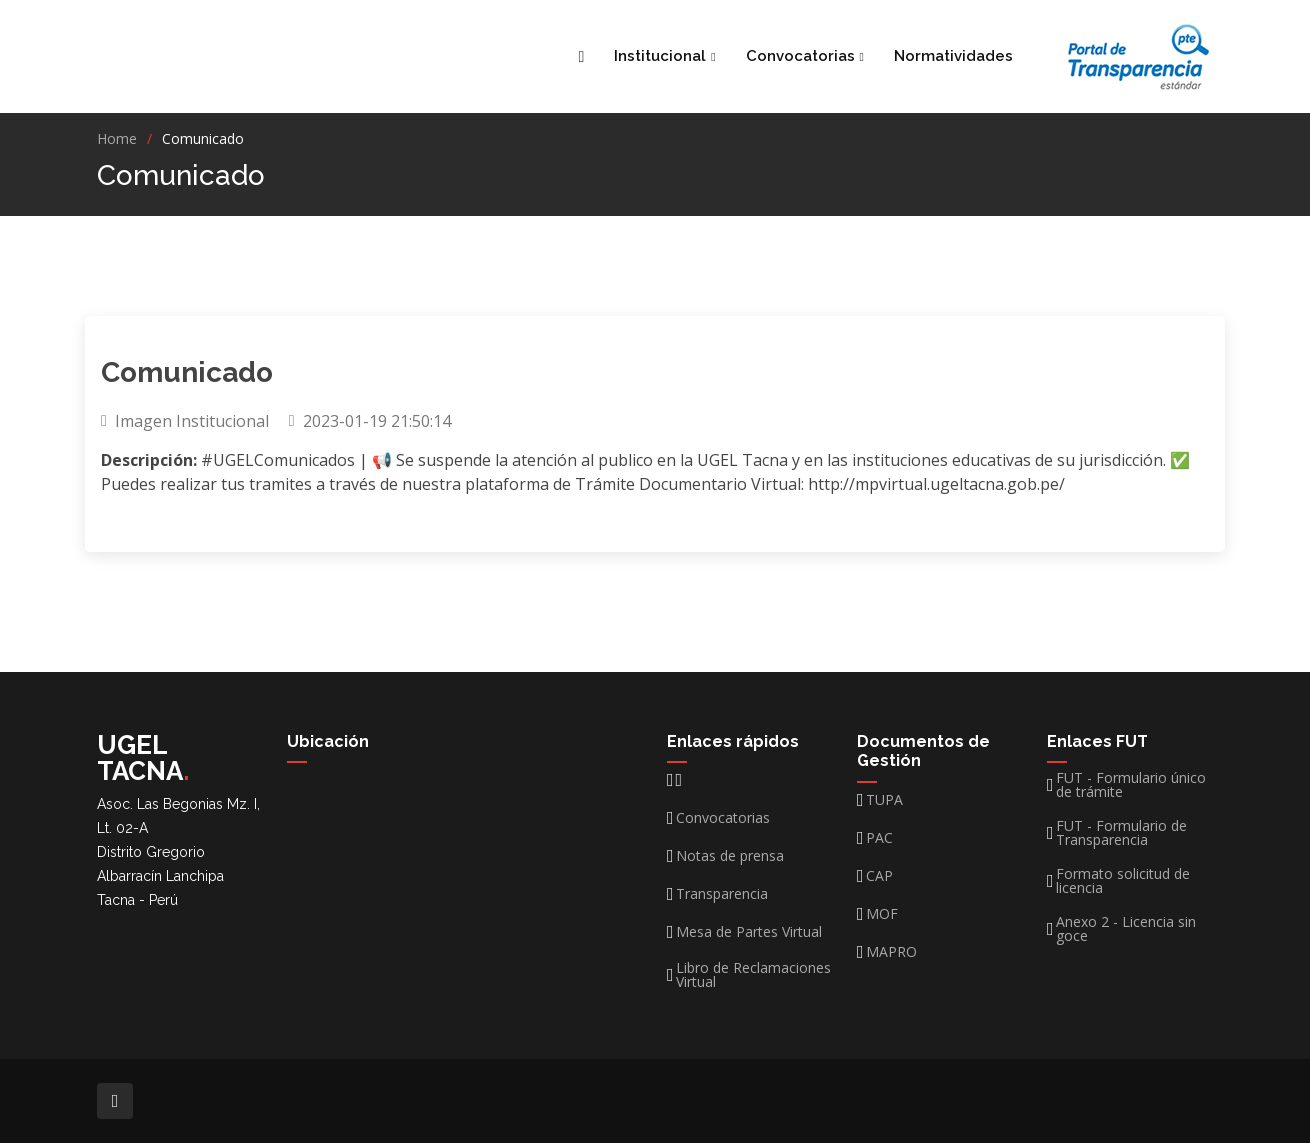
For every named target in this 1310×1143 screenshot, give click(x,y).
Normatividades (953, 56)
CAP (879, 876)
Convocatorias (723, 818)
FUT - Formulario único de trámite (1131, 785)
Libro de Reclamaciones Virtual (753, 975)
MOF (882, 914)
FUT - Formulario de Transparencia (1121, 833)
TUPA (884, 800)
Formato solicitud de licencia (1123, 881)
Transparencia (722, 894)
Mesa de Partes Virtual (749, 932)
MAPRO (891, 952)
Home (117, 138)
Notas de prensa (730, 856)
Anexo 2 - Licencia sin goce (1126, 929)
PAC (879, 838)
